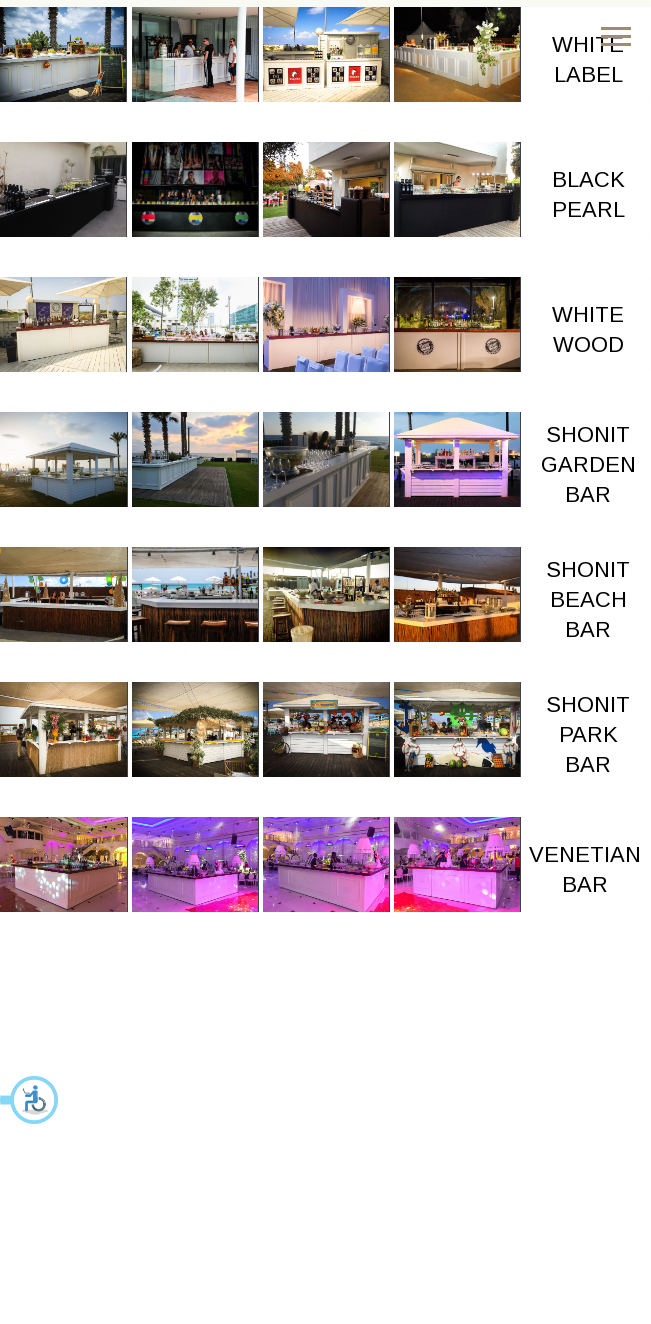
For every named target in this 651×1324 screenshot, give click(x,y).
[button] (30, 1100)
